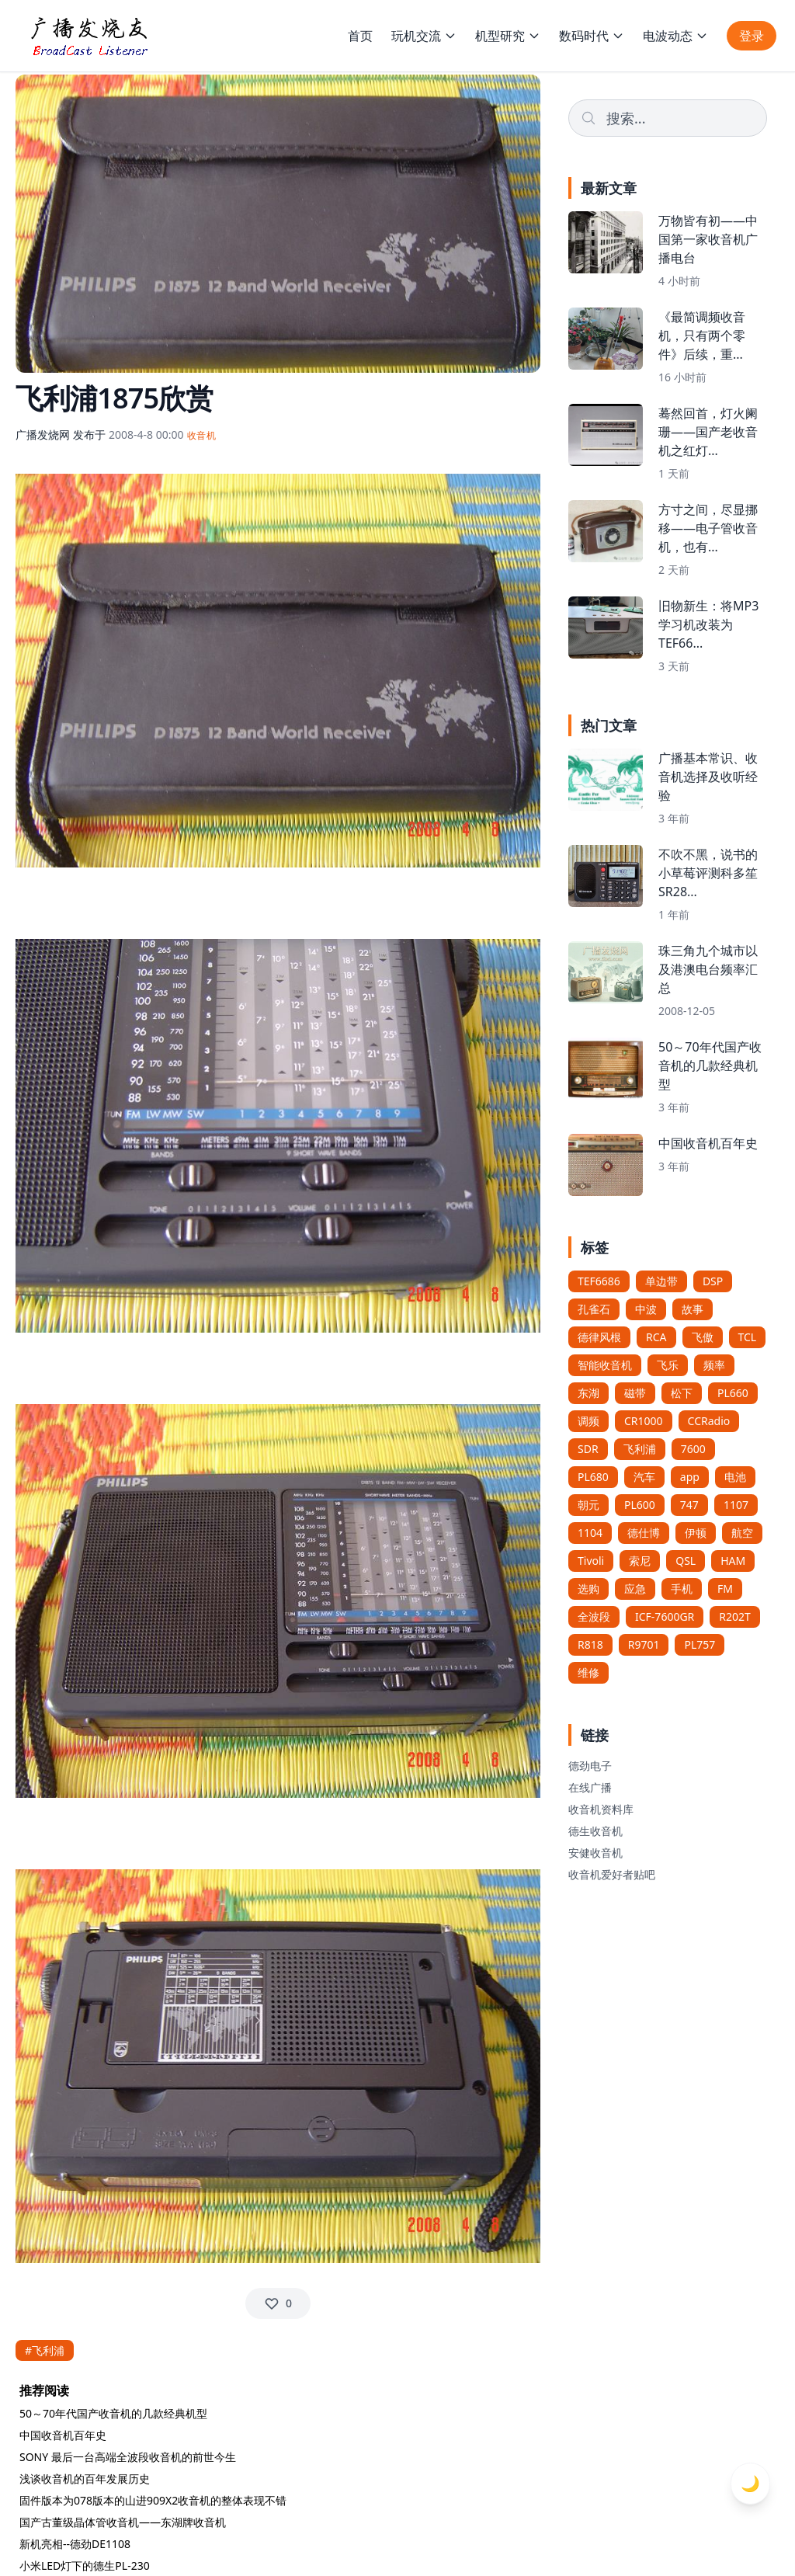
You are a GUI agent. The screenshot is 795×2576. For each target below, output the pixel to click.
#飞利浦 (44, 2350)
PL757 (699, 1644)
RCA (656, 1337)
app (690, 1476)
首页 (360, 35)
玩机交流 (424, 35)
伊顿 (695, 1532)
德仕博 (643, 1532)
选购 (588, 1588)
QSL (685, 1560)
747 (689, 1504)
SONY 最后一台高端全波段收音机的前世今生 (127, 2456)
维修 (588, 1672)
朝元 (588, 1504)
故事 (692, 1309)
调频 (588, 1420)
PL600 (639, 1504)
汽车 (644, 1476)
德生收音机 (595, 1830)
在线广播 (590, 1787)
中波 (646, 1309)
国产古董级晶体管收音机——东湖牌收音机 (122, 2522)
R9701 (644, 1644)
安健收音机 (595, 1852)
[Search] (667, 118)
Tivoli (591, 1560)
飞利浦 (639, 1448)
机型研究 (507, 35)
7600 (693, 1448)
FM (725, 1588)
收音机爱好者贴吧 (611, 1874)
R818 (590, 1644)
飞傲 (702, 1337)
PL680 (593, 1476)
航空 (742, 1532)
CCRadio (709, 1420)
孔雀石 (594, 1309)
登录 (751, 35)
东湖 (588, 1392)
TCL (747, 1337)
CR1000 (643, 1420)
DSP (713, 1281)
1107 (736, 1504)
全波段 (594, 1616)
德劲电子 (590, 1765)
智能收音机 (605, 1365)
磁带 (635, 1392)
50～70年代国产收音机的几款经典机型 (113, 2413)
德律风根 (599, 1337)
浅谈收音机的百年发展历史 (84, 2478)
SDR (588, 1448)
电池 (735, 1476)
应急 (635, 1588)
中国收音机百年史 (62, 2435)
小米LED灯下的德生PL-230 (84, 2565)
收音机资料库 (601, 1809)
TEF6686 (599, 1281)
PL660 (732, 1392)
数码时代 (591, 35)
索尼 (640, 1560)
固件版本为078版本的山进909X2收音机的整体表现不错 (152, 2500)
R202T (735, 1616)
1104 (590, 1532)
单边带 (661, 1281)
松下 (682, 1392)
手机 (682, 1588)
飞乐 (668, 1365)
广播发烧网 (43, 434)
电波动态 (675, 35)
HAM (732, 1560)
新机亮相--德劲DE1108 (74, 2543)
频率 (714, 1365)
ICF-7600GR (664, 1616)
